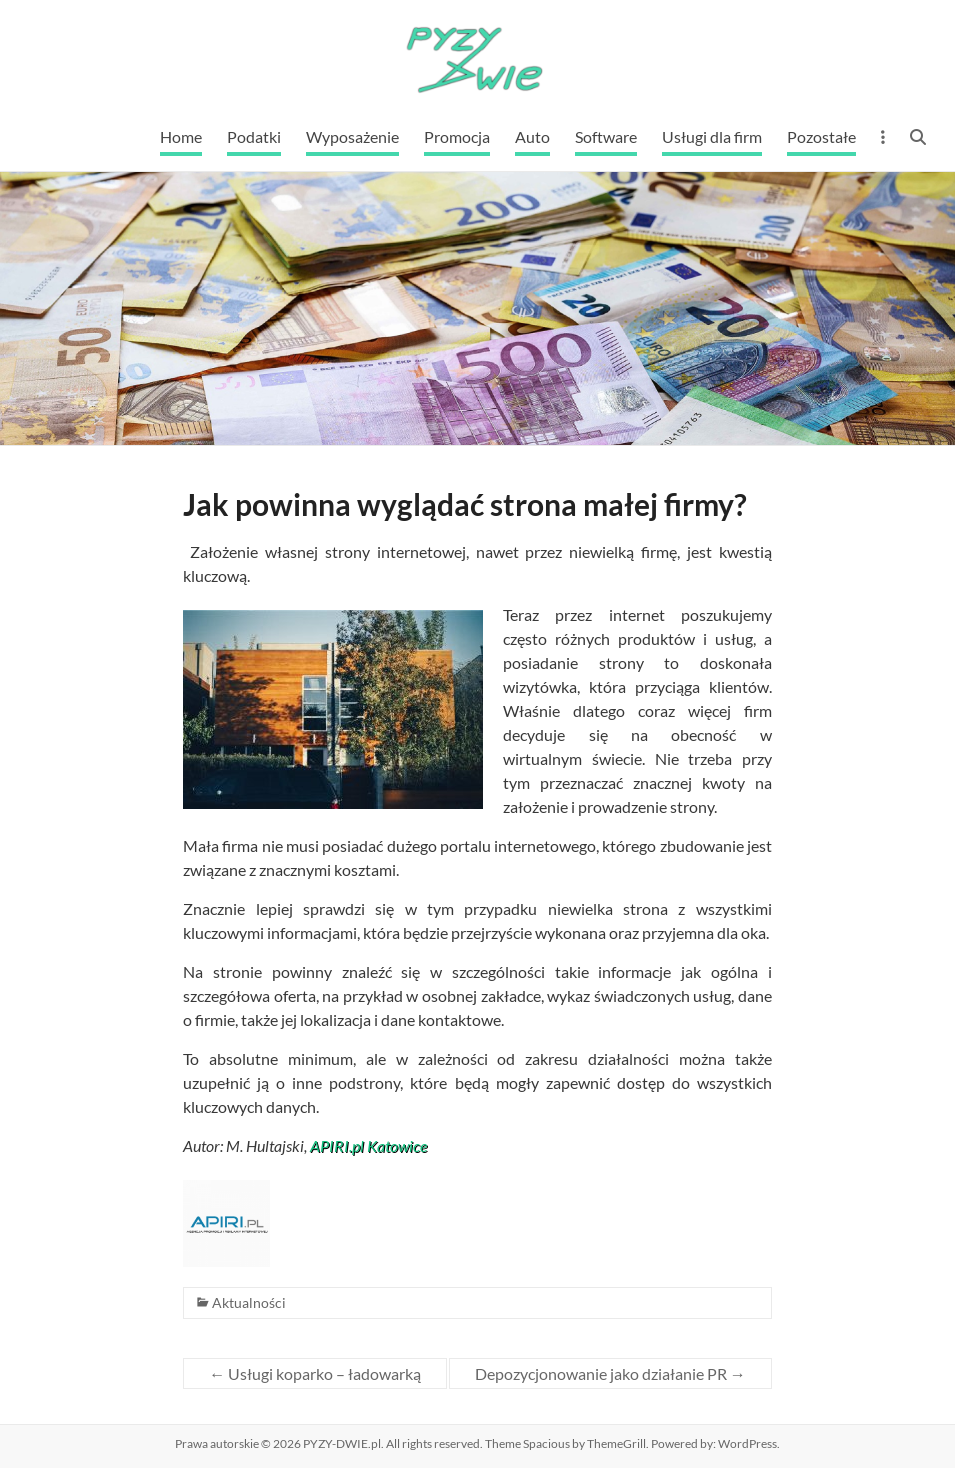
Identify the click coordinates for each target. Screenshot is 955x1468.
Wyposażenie (352, 136)
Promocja (457, 136)
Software (606, 136)
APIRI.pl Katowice (368, 1145)
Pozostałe (821, 136)
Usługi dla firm (712, 136)
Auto (532, 136)
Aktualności (249, 1302)
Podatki (254, 136)
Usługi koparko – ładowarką (315, 1373)
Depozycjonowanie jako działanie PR (610, 1373)
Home (181, 136)
